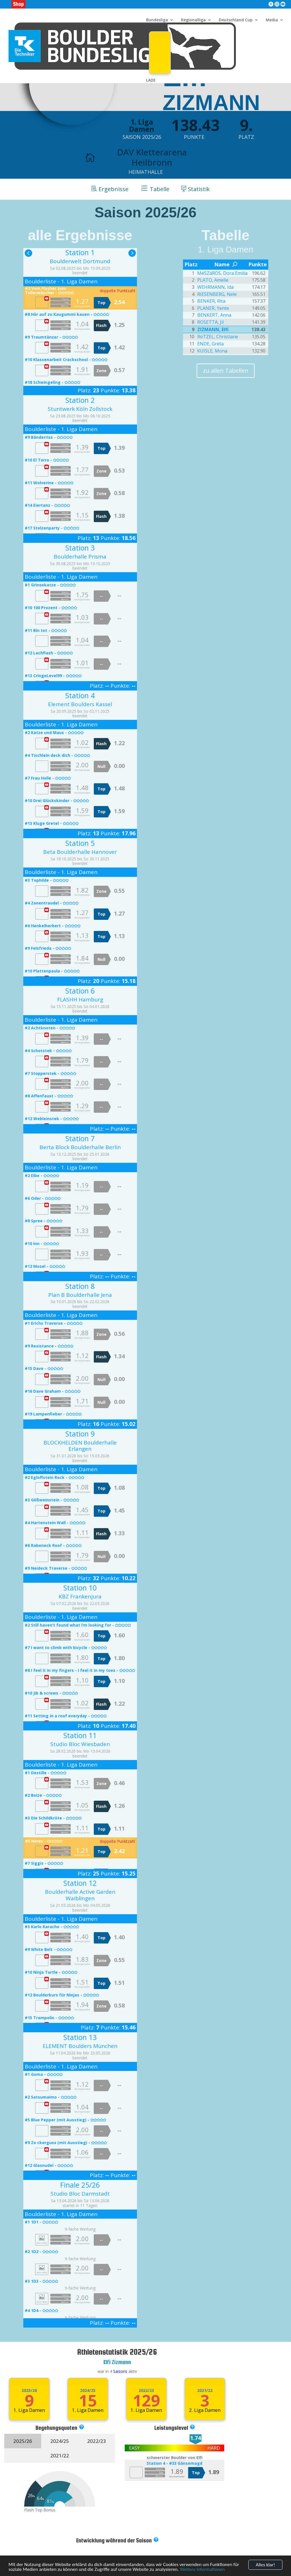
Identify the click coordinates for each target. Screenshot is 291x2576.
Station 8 (80, 1286)
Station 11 (80, 1735)
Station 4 (80, 695)
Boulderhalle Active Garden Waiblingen (80, 1895)
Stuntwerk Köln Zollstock (80, 409)
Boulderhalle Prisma (80, 556)
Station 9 (80, 1434)
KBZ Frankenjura (80, 1596)
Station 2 (80, 400)
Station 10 (80, 1587)
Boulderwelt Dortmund (80, 261)
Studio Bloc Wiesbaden (80, 1744)
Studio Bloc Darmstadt (80, 2193)
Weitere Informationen (202, 2572)
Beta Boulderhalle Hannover (80, 852)
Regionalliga (193, 20)
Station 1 (80, 252)
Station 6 (80, 991)
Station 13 (80, 2037)
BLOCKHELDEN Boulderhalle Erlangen (80, 1446)
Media (272, 20)
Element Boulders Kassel (80, 704)
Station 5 (80, 843)
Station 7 (80, 1138)
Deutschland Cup (236, 20)
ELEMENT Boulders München (80, 2046)
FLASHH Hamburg (80, 999)
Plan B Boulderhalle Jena (80, 1295)
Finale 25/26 (80, 2185)
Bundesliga (157, 20)
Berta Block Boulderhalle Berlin (80, 1147)
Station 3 (80, 548)
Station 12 (80, 1883)
